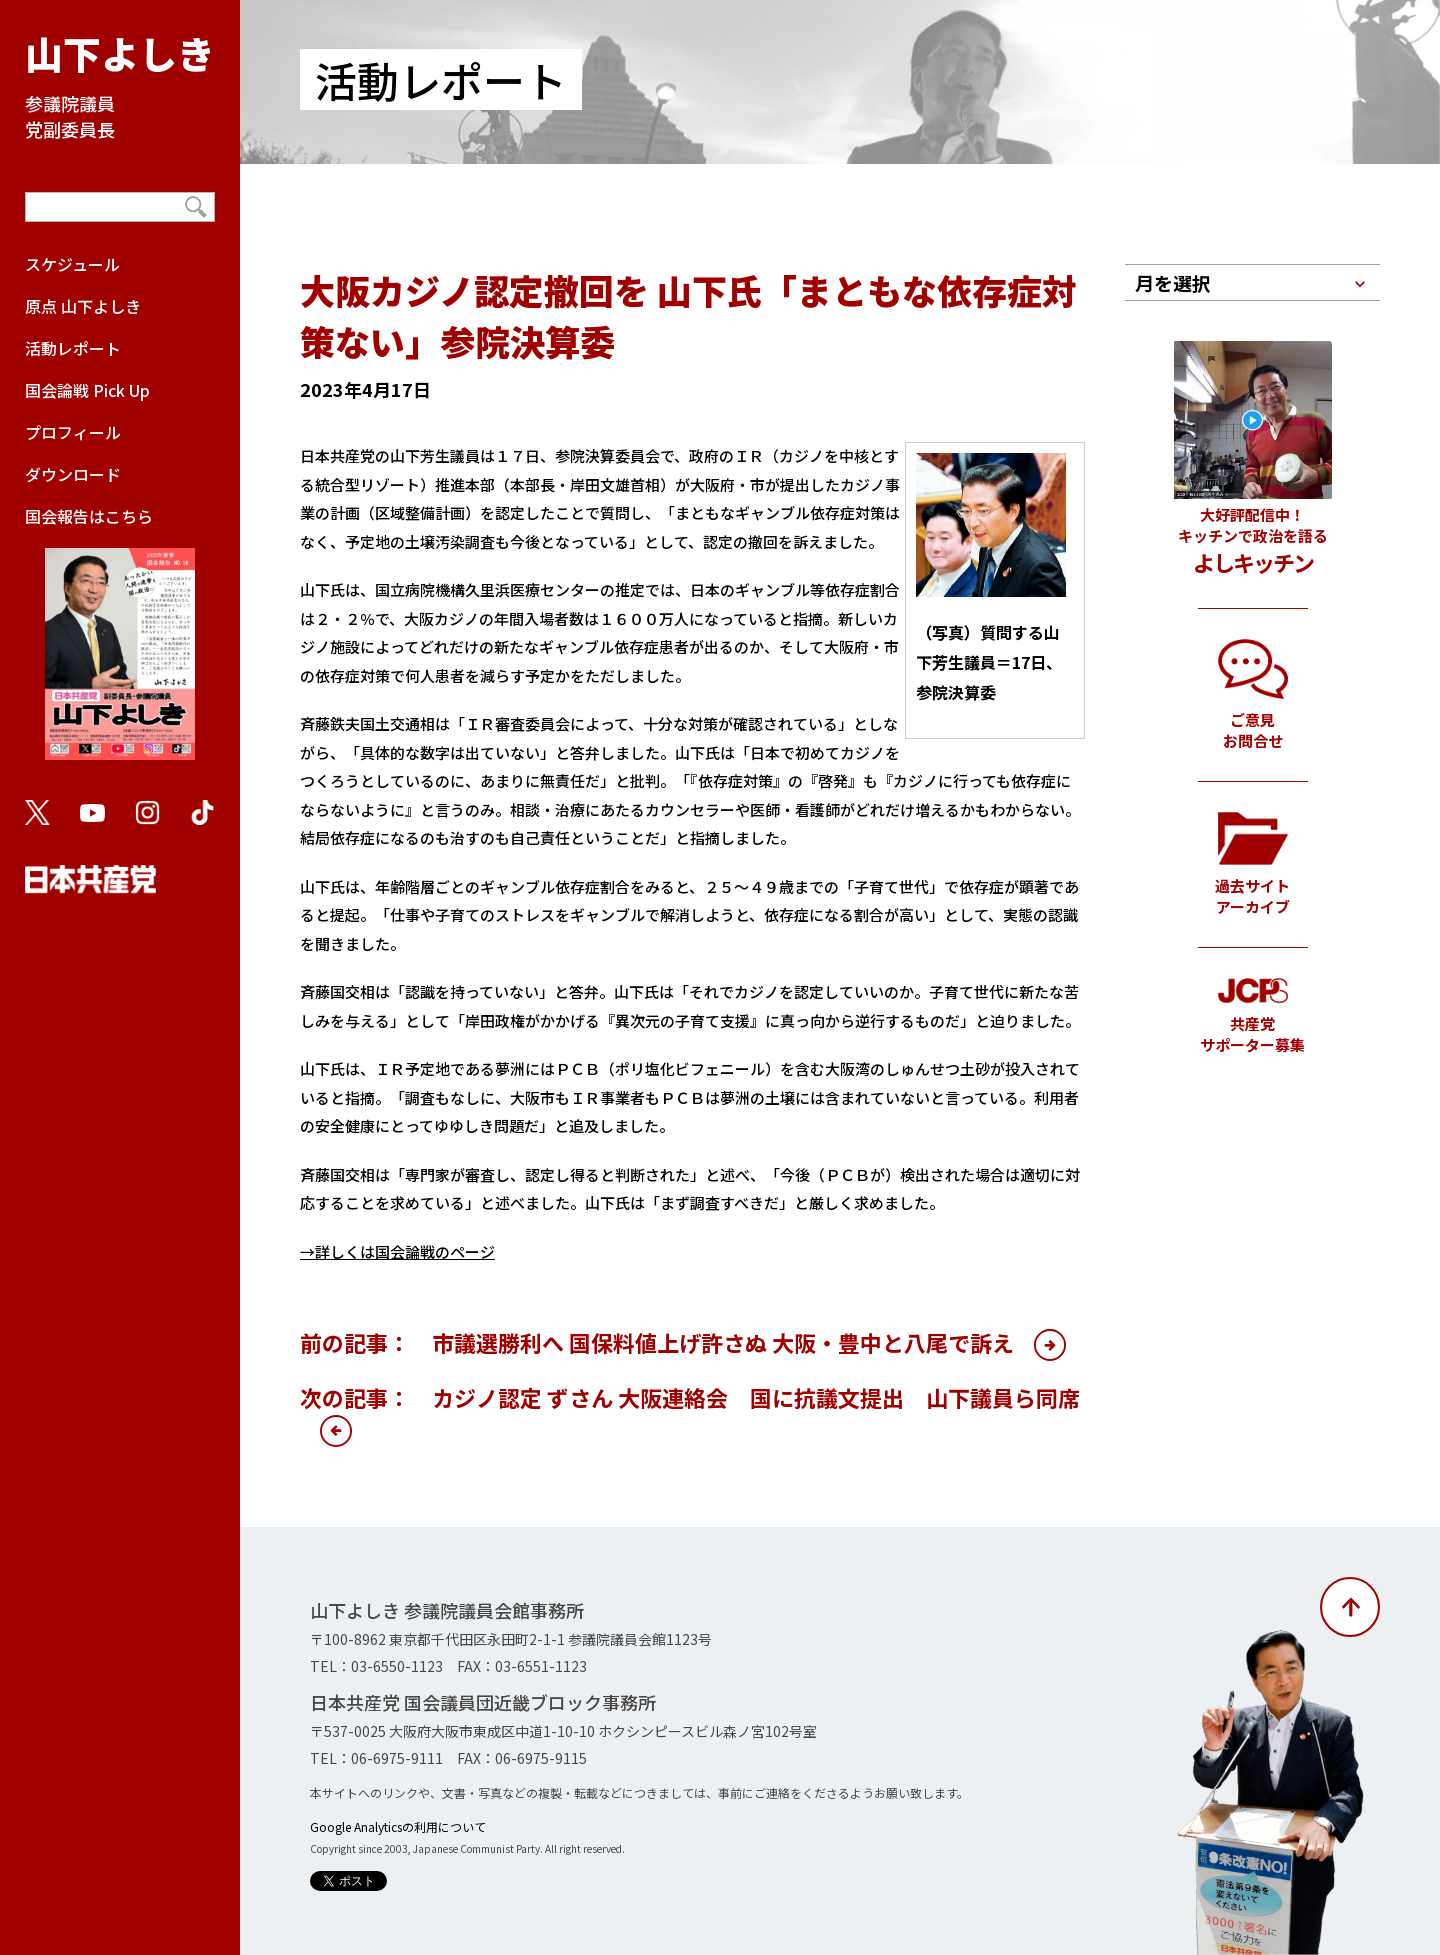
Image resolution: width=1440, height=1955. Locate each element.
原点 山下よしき (83, 306)
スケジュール (72, 264)
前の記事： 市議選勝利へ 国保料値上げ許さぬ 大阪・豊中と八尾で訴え (657, 1342)
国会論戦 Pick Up (87, 390)
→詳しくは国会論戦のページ (397, 1251)
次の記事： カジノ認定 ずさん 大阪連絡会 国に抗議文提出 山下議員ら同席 (690, 1397)
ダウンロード (73, 474)
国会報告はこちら (120, 642)
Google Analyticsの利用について (398, 1826)
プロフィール (73, 432)
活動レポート (73, 348)
